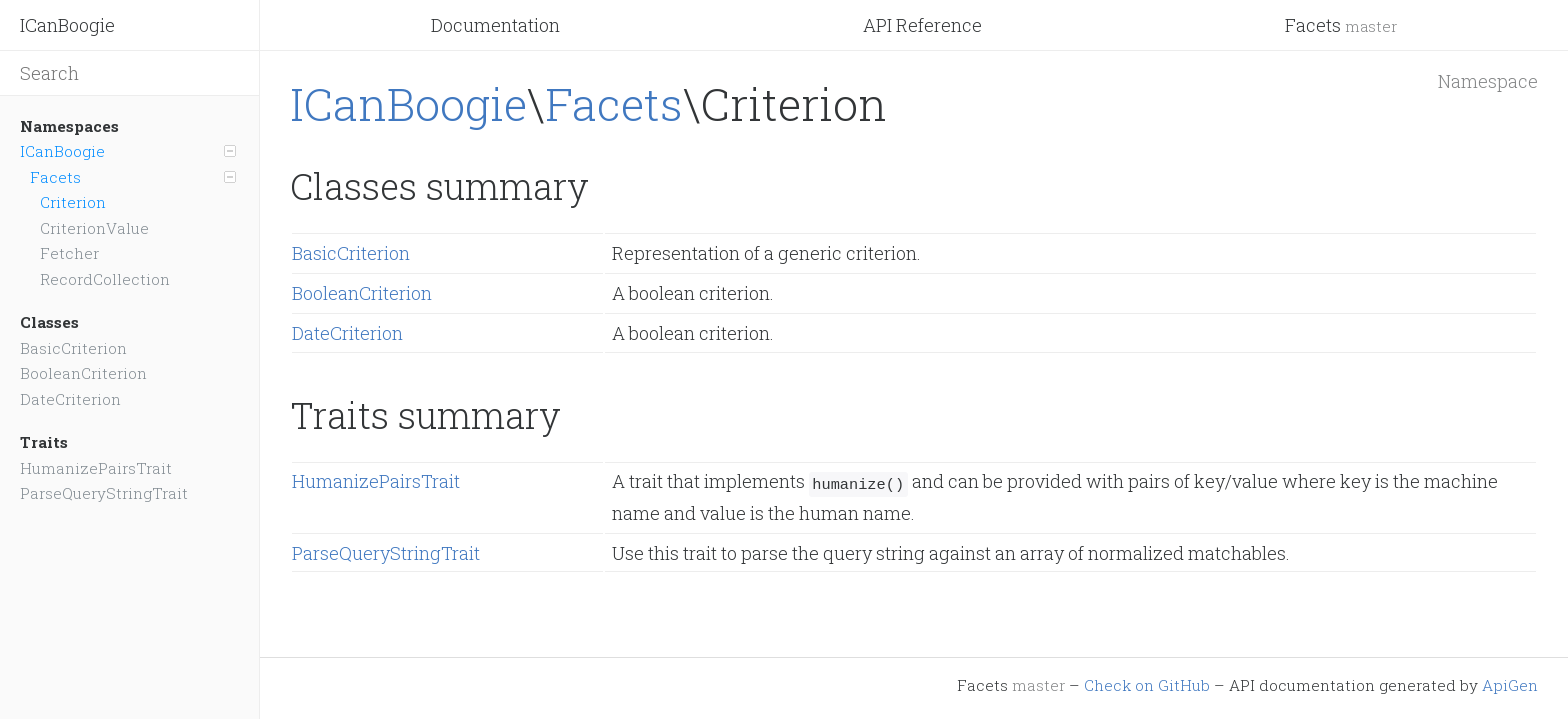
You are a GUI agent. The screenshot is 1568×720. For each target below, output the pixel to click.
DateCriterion (70, 399)
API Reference (922, 25)
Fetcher (69, 253)
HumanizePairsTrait (96, 468)
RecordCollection (105, 279)
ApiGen (1510, 685)
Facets (1341, 25)
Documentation (495, 25)
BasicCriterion (73, 348)
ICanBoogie (67, 25)
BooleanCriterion (83, 373)
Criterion (73, 202)
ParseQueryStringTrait (104, 493)
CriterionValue (94, 228)
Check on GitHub (1147, 685)
